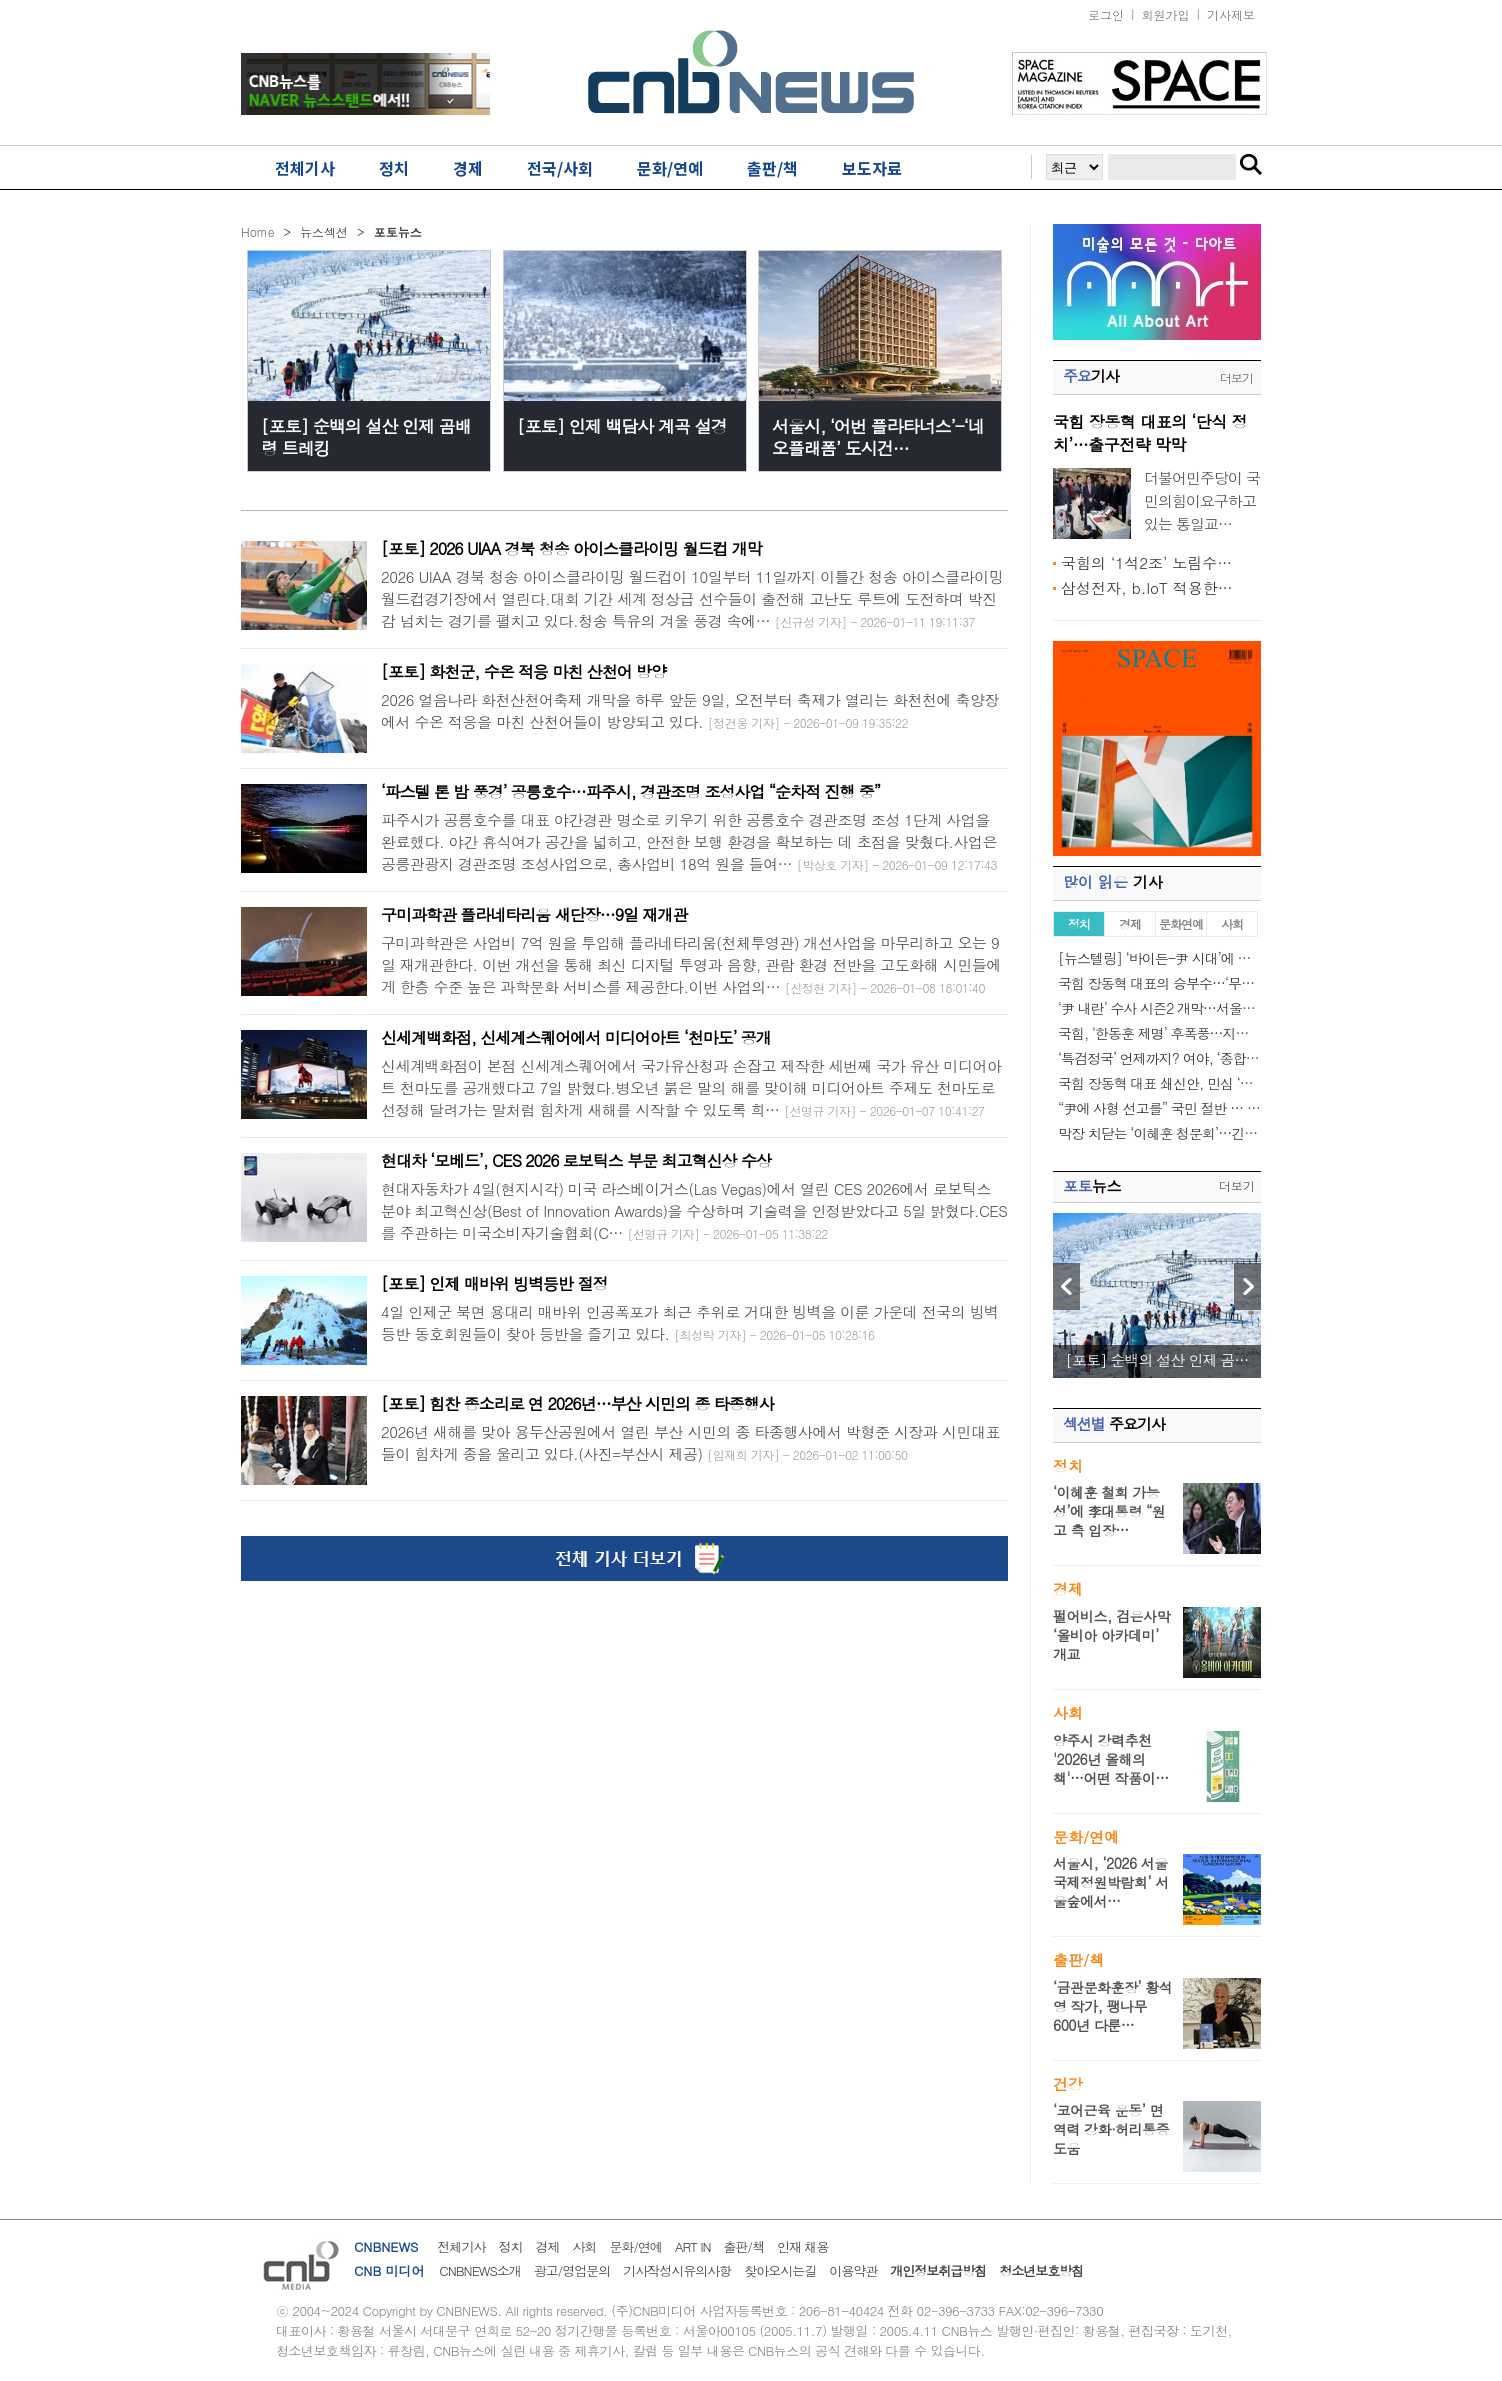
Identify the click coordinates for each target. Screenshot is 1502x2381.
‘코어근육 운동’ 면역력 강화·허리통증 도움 (1111, 2129)
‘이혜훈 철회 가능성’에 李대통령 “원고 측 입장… (1109, 1511)
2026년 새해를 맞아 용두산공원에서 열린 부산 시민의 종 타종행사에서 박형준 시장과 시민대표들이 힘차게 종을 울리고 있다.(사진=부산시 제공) (690, 1442)
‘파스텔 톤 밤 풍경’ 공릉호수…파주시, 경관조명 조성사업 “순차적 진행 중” (630, 791)
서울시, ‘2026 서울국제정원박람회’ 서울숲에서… (1111, 1882)
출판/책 (744, 2246)
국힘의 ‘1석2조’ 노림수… (1146, 562)
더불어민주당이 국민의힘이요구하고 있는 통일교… (1202, 500)
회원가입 (1166, 14)
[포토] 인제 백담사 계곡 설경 (622, 426)
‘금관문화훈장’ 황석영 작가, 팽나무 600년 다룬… (1112, 2006)
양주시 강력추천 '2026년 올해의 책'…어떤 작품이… (1111, 1759)
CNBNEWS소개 (479, 2270)
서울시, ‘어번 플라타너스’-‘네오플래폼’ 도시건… (878, 437)
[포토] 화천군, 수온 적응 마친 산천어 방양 (523, 671)
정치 (510, 2246)
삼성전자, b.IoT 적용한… (1147, 587)
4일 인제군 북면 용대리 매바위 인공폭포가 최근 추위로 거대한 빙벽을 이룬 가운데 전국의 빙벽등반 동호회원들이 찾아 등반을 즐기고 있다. (690, 1322)
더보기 (1236, 377)
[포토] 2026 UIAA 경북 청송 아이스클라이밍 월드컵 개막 (571, 548)
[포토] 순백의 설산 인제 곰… (1156, 1359)
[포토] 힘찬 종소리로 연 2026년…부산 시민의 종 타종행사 (577, 1403)
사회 (584, 2246)
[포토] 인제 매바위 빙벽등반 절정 (494, 1283)
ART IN (693, 2246)
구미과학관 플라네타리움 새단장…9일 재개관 (534, 914)
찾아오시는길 (780, 2270)
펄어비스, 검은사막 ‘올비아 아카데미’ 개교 (1111, 1635)
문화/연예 (635, 2246)
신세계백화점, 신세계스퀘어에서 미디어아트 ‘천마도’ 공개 (576, 1037)
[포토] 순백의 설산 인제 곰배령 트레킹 (366, 437)
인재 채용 (802, 2246)
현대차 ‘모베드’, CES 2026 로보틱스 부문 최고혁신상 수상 (576, 1160)
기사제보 (1231, 14)
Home (258, 231)
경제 (547, 2246)
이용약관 (853, 2270)
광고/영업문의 (572, 2270)
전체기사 (461, 2246)
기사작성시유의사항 (677, 2270)
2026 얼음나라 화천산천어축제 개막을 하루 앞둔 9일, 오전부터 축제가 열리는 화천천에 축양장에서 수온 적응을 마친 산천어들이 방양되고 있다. (690, 710)
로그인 (1106, 14)
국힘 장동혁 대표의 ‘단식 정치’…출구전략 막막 (1150, 433)
